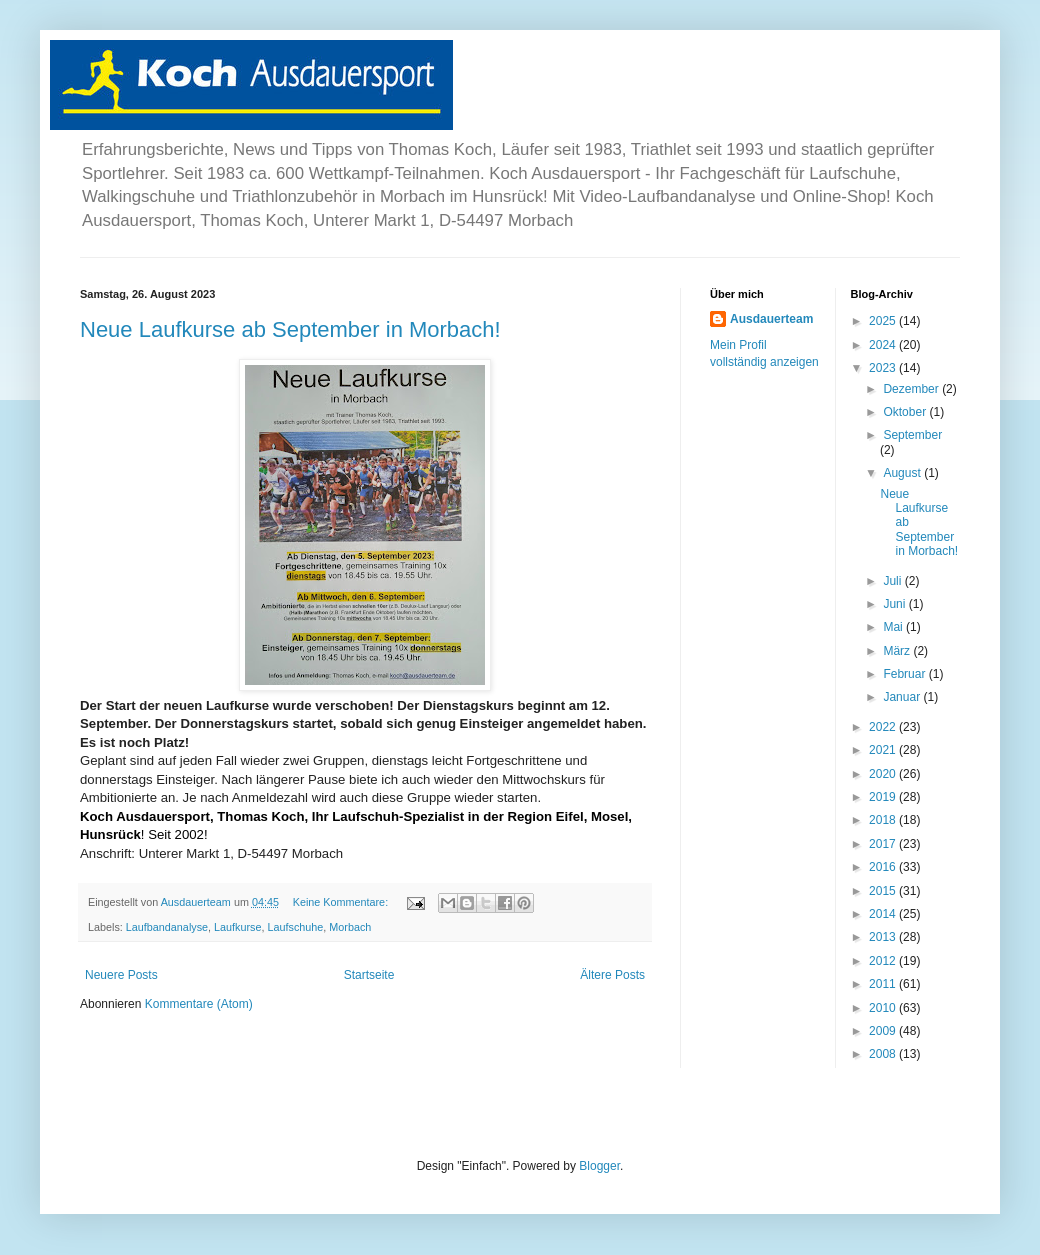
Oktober (906, 412)
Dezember (912, 389)
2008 (884, 1054)
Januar (903, 697)
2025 (884, 321)
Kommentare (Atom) (199, 1004)
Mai (894, 627)
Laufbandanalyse (167, 927)
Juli (893, 581)
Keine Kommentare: (342, 902)
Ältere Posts (612, 975)
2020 (884, 774)
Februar (905, 674)
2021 (884, 750)
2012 (884, 961)
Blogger (599, 1166)
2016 (884, 867)
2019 (884, 797)
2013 (884, 937)
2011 (884, 984)
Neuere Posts (121, 975)
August (903, 473)
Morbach (350, 927)
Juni (895, 604)
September (912, 435)
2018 (884, 820)
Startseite (369, 975)
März (898, 651)
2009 (884, 1031)
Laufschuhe (296, 927)
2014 (884, 914)
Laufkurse (237, 927)
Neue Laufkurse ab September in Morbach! (290, 329)
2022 (884, 727)
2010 (884, 1008)
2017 (884, 844)
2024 (884, 345)
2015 (884, 891)
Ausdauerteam (771, 319)
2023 (884, 368)
